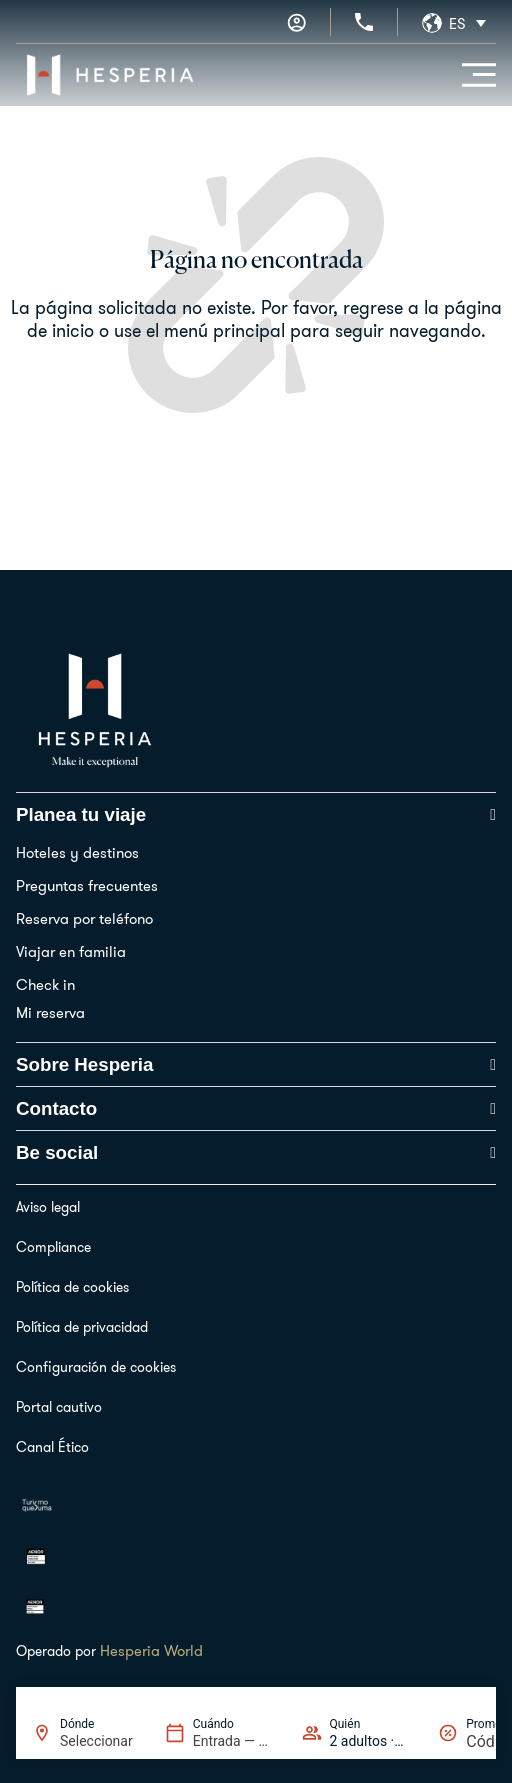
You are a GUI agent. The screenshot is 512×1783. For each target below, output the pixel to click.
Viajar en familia (71, 951)
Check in (45, 984)
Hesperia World (151, 1650)
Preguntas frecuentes (87, 885)
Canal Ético (52, 1447)
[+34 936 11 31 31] (364, 22)
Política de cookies (72, 1287)
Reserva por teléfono (84, 918)
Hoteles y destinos (77, 852)
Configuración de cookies (96, 1367)
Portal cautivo (59, 1407)
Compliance (53, 1247)
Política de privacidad (82, 1327)
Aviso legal (48, 1207)
